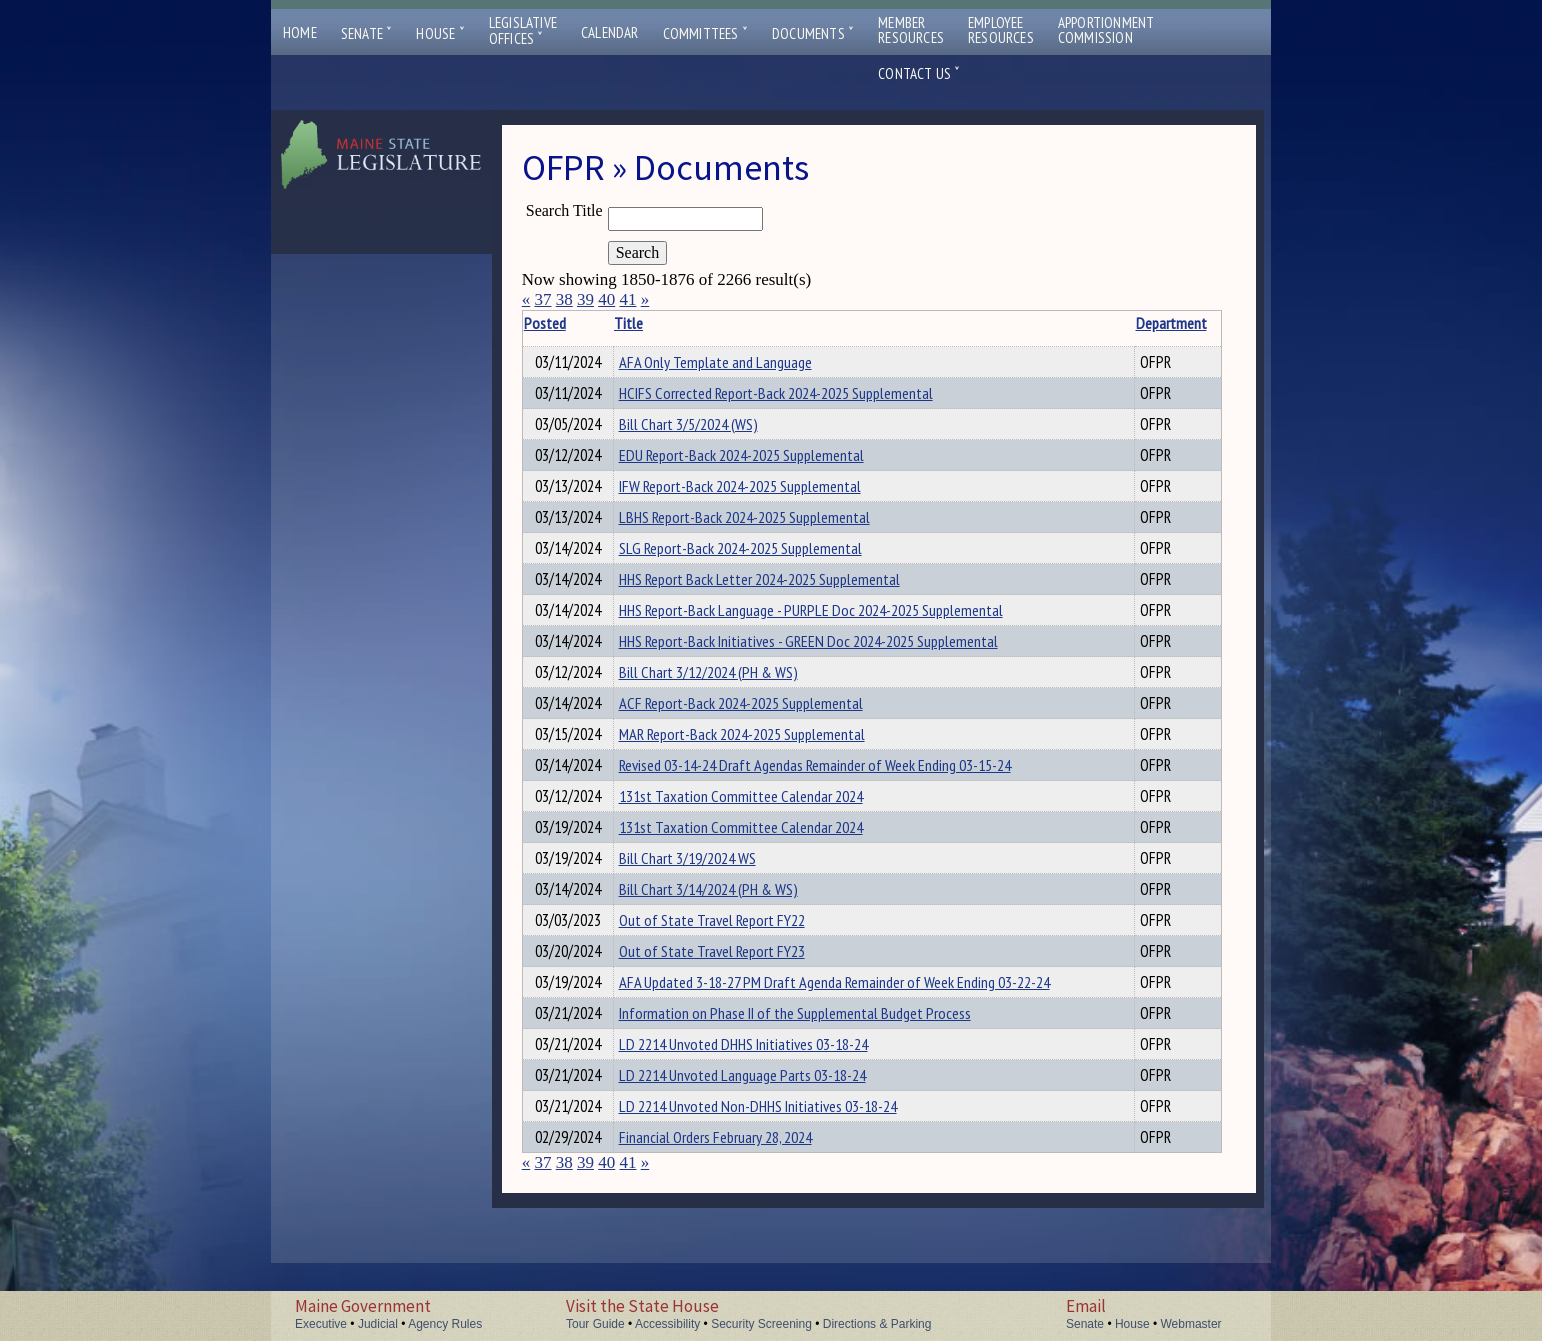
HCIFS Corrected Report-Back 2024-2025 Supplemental (794, 396)
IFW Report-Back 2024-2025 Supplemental (758, 498)
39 (585, 299)
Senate (367, 33)
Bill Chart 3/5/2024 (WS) (706, 430)
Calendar (610, 32)
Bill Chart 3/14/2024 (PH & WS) (726, 940)
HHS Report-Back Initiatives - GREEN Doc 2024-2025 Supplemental (826, 668)
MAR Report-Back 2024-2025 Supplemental (760, 770)
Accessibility (667, 1324)
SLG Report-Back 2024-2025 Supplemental (758, 566)
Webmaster (1190, 1324)
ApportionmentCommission (1106, 30)
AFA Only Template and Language (733, 362)
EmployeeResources (1001, 30)
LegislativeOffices (523, 31)
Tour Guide (595, 1324)
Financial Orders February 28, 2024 (733, 1212)
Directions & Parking (877, 1324)
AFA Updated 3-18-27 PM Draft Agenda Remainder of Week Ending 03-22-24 (852, 1042)
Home (300, 32)
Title (646, 323)
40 (606, 299)
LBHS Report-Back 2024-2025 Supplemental (762, 532)
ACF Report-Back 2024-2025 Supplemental (759, 736)
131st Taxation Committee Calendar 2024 (759, 838)
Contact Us (919, 73)
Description (1186, 323)
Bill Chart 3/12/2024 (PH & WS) (726, 702)
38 (564, 299)
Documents (813, 33)
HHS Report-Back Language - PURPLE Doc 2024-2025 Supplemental (829, 634)
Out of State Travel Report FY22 (730, 974)
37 (542, 299)
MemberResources (911, 30)
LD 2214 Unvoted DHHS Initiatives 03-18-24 (761, 1110)
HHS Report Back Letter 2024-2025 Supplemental (777, 600)
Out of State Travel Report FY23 (730, 1008)
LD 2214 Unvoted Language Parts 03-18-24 (760, 1144)
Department (1114, 323)
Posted (576, 323)
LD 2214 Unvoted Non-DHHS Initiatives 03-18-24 (776, 1178)
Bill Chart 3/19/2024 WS (705, 906)
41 (627, 299)
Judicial (378, 1324)
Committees (705, 33)
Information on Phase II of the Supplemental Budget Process (813, 1076)
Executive (321, 1324)
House (440, 33)
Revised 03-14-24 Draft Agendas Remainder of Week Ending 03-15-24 (833, 804)
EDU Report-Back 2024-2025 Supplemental (759, 464)
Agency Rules (445, 1324)
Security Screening (761, 1324)
